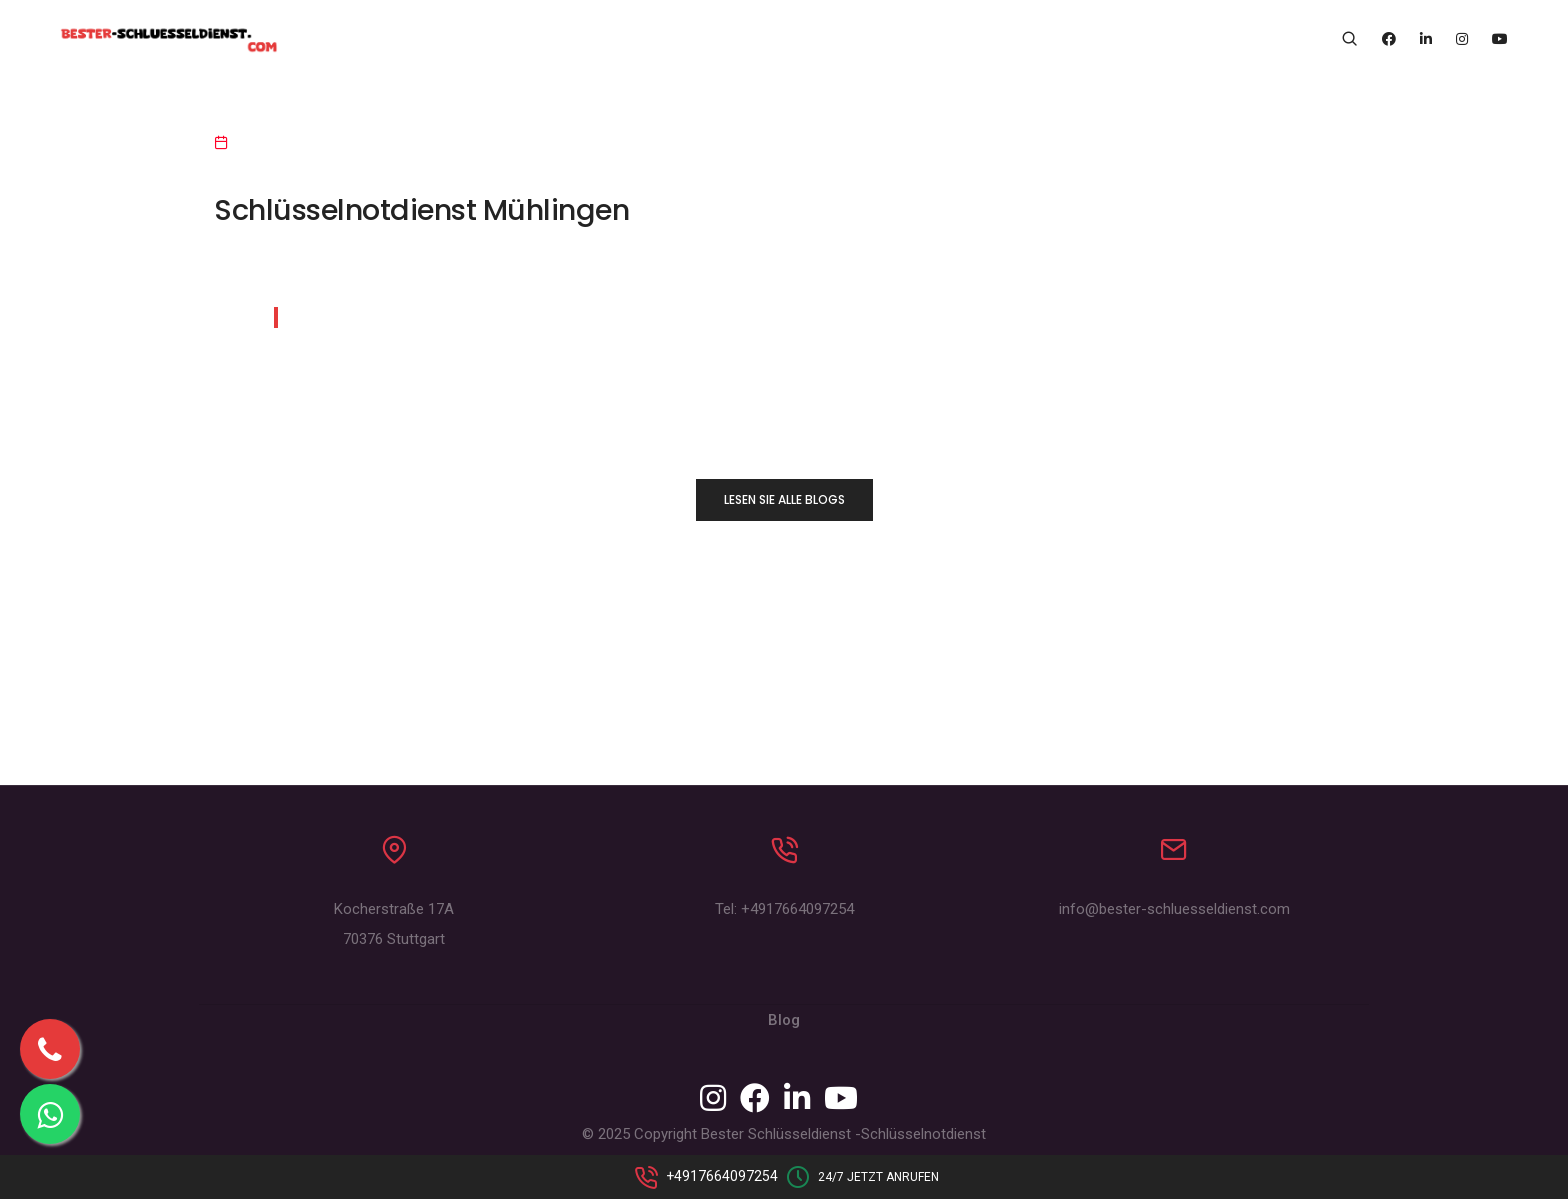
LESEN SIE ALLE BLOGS (784, 499)
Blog (784, 1020)
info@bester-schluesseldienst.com (1174, 909)
